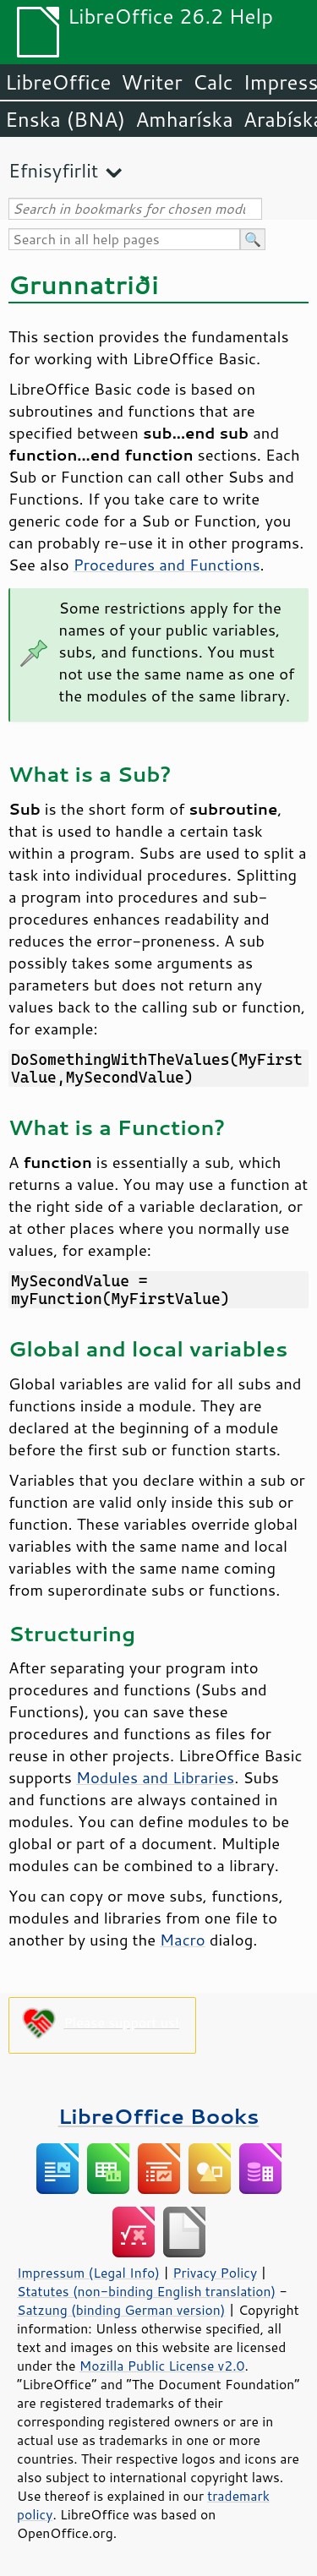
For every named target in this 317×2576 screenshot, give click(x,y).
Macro (182, 1940)
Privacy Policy (214, 2272)
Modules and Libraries (155, 1777)
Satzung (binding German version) (121, 2309)
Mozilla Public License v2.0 (162, 2365)
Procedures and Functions (167, 565)
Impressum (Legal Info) (88, 2272)
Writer (151, 82)
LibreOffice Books (159, 2116)
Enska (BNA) (65, 119)
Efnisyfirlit (53, 170)
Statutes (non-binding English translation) (146, 2291)
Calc (213, 82)
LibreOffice (58, 82)
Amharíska (184, 119)
